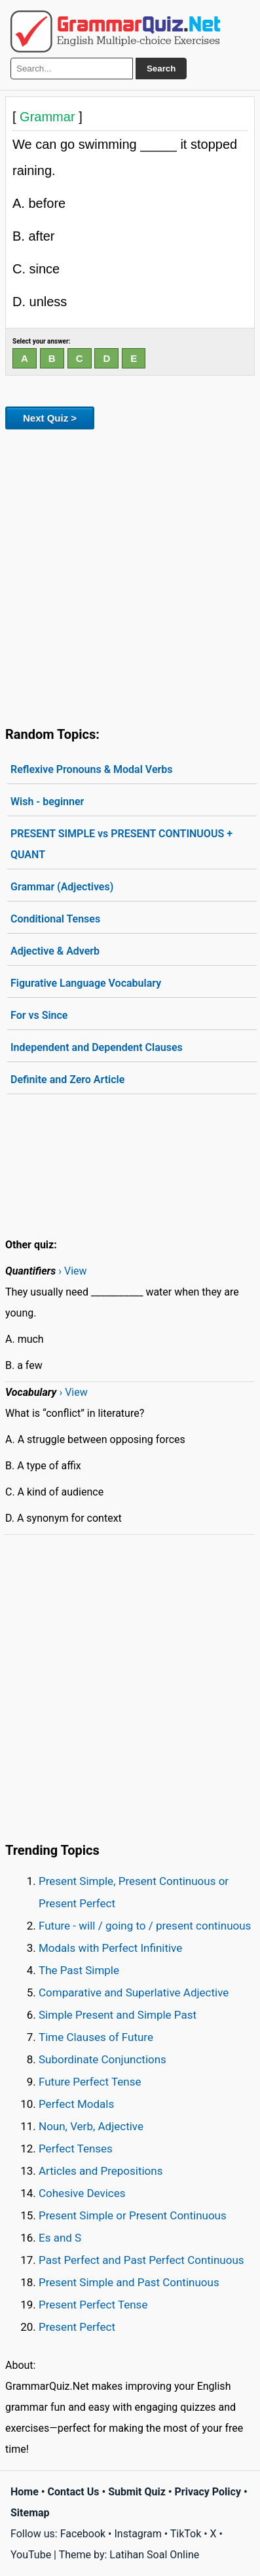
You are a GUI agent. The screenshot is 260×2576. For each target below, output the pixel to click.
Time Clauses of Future (96, 2037)
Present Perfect (77, 2326)
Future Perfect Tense (90, 2081)
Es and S (60, 2237)
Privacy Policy (208, 2492)
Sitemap (30, 2513)
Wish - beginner (47, 801)
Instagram (137, 2533)
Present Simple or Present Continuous (133, 2215)
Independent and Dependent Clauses (96, 1047)
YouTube (30, 2554)
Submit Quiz (137, 2492)
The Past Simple (79, 1970)
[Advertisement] (130, 575)
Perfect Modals (76, 2103)
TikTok (186, 2533)
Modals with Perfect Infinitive (110, 1947)
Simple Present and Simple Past (117, 2014)
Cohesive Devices (82, 2193)
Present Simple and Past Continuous (129, 2282)
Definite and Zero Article (67, 1079)
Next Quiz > (50, 418)
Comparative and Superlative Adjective (134, 1992)
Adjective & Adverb (55, 951)
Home (24, 2492)
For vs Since (38, 1015)
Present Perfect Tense (93, 2304)
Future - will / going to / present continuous (145, 1925)
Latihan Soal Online (154, 2554)
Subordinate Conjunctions (102, 2059)
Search (161, 68)
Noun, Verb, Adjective (91, 2126)
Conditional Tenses (55, 919)
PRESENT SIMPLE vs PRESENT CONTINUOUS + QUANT (121, 844)
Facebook (82, 2533)
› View (72, 1271)
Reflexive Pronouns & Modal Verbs (91, 769)
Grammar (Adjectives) (61, 887)
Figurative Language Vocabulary (85, 983)
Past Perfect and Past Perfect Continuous (141, 2260)
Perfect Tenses (76, 2148)
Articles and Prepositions (100, 2170)
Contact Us (74, 2492)
